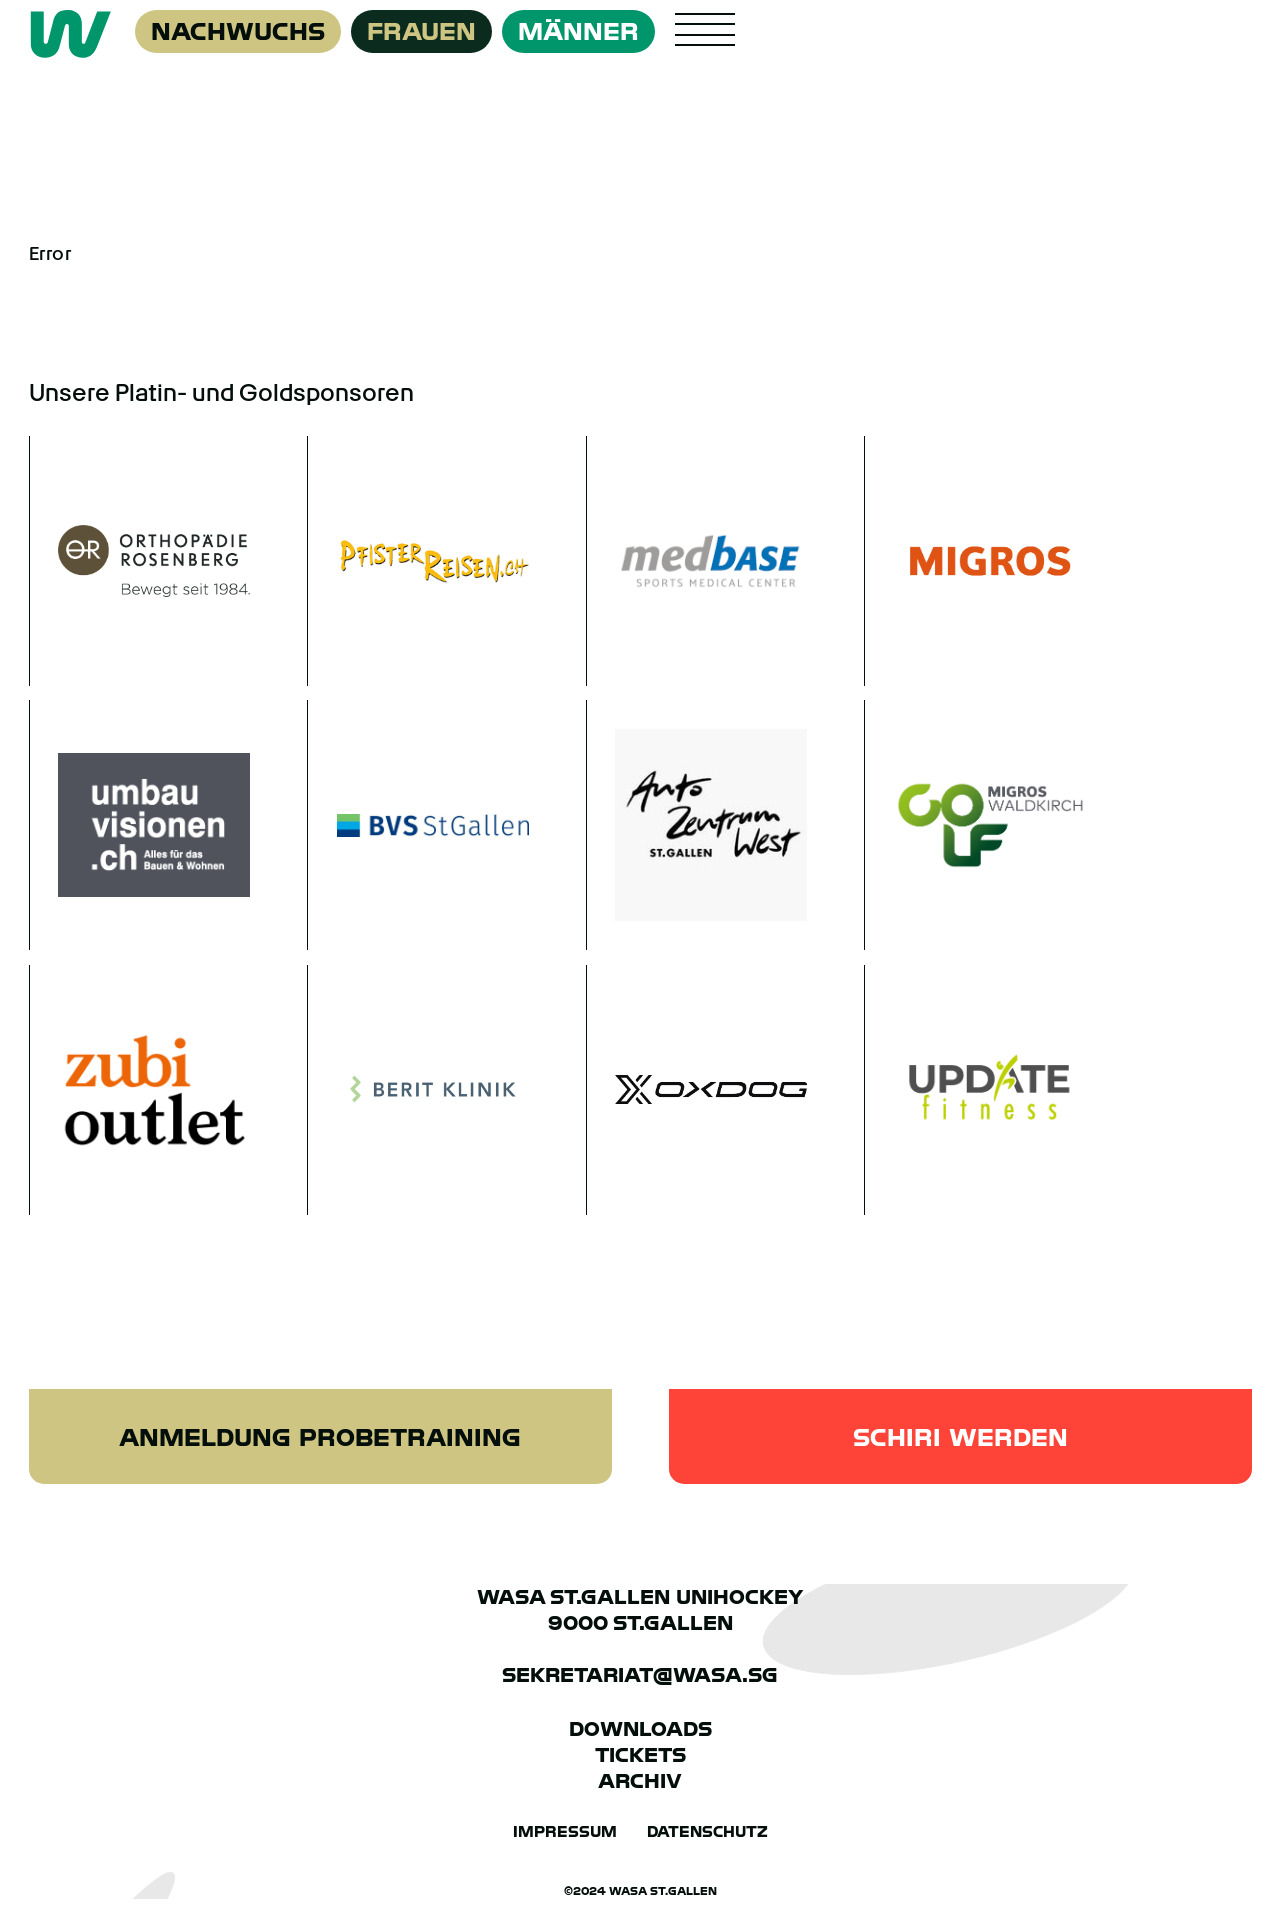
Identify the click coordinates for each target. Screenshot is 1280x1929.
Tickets (640, 1755)
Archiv (640, 1781)
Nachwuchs (238, 31)
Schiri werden (960, 1437)
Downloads (640, 1729)
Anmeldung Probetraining (320, 1437)
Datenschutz (707, 1832)
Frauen (421, 31)
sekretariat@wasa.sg (640, 1675)
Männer (578, 31)
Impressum (565, 1832)
